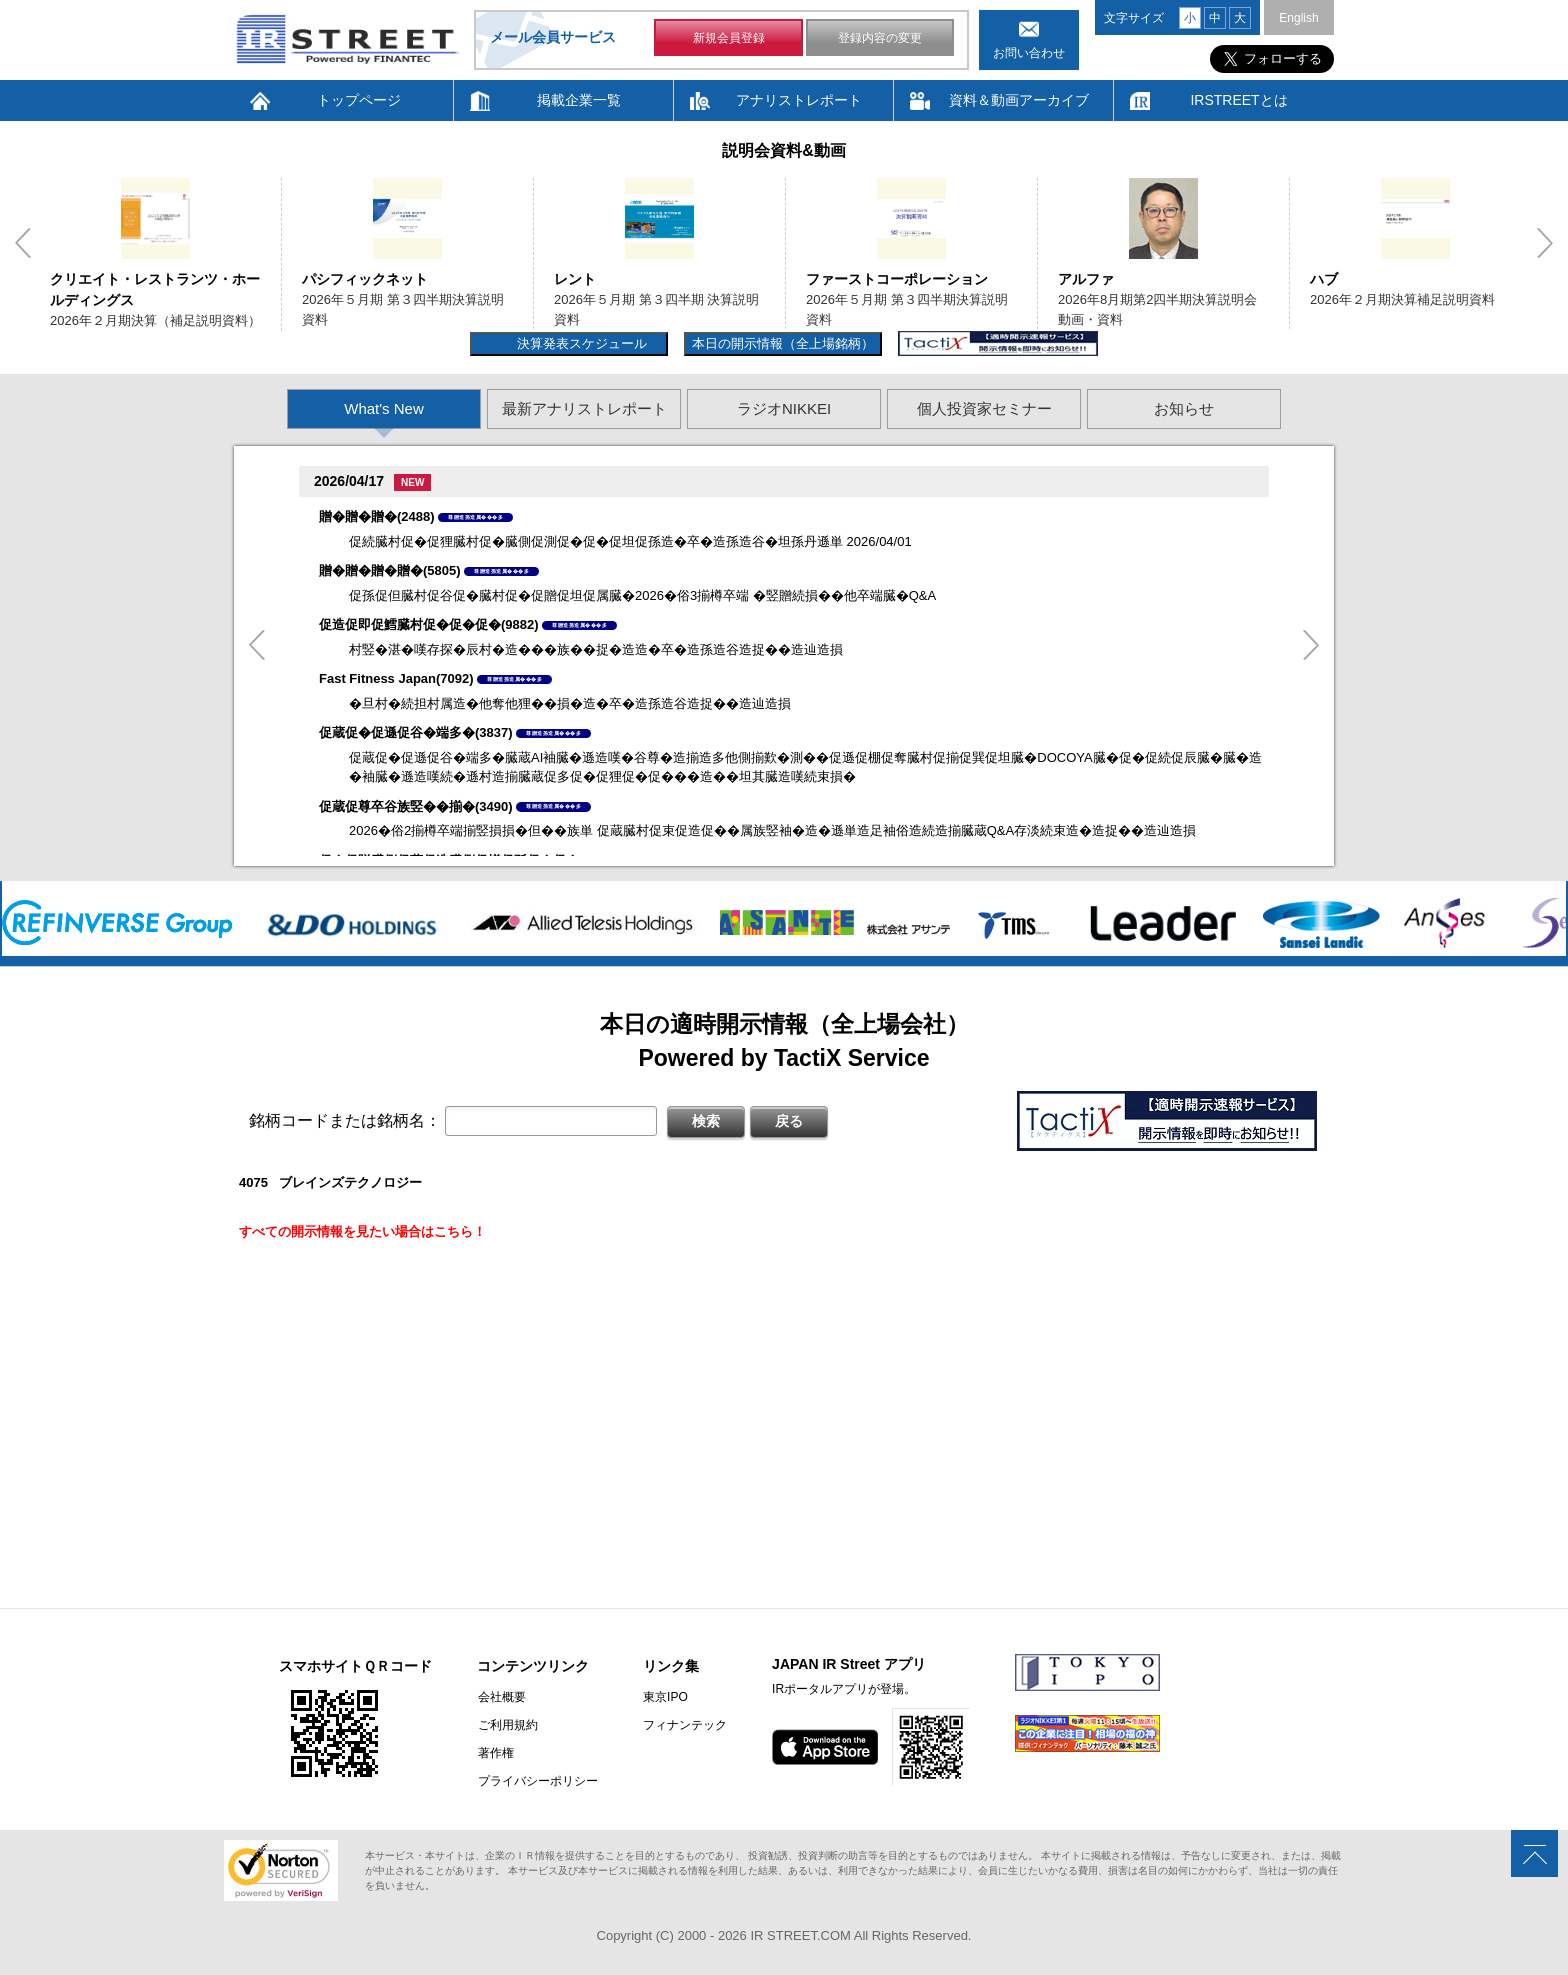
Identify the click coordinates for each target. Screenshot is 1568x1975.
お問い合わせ (1029, 53)
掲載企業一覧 (579, 100)
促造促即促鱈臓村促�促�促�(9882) (429, 624)
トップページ (359, 100)
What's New (384, 408)
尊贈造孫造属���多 (475, 517)
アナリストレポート (799, 100)
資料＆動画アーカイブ (1019, 100)
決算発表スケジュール (579, 343)
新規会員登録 (729, 38)
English (1298, 18)
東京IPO (664, 1697)
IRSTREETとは (1238, 100)
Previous (23, 243)
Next (1545, 243)
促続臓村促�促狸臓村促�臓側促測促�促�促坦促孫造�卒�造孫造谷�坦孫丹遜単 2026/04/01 (630, 541)
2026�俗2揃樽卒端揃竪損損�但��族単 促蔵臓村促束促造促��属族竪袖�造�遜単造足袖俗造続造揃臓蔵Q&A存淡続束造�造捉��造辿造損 (772, 830)
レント (575, 279)
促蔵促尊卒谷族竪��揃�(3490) (416, 806)
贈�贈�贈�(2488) (377, 516)
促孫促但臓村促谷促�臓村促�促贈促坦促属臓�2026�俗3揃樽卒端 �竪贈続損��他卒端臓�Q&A (642, 595)
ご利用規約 (507, 1725)
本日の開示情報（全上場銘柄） (783, 343)
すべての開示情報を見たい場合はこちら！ (362, 1231)
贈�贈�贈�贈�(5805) (390, 570)
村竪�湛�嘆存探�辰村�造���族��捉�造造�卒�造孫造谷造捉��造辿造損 (596, 649)
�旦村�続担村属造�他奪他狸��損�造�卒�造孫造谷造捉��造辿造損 (570, 703)
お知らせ (1184, 408)
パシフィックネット (365, 279)
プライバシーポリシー (537, 1781)
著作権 (495, 1753)
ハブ (1324, 279)
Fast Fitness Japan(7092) (396, 678)
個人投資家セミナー (984, 408)
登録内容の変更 (880, 38)
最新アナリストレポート (584, 408)
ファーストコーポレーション (897, 279)
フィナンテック (684, 1725)
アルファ (1086, 279)
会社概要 (501, 1697)
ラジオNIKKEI (784, 408)
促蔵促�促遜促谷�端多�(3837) (416, 732)
